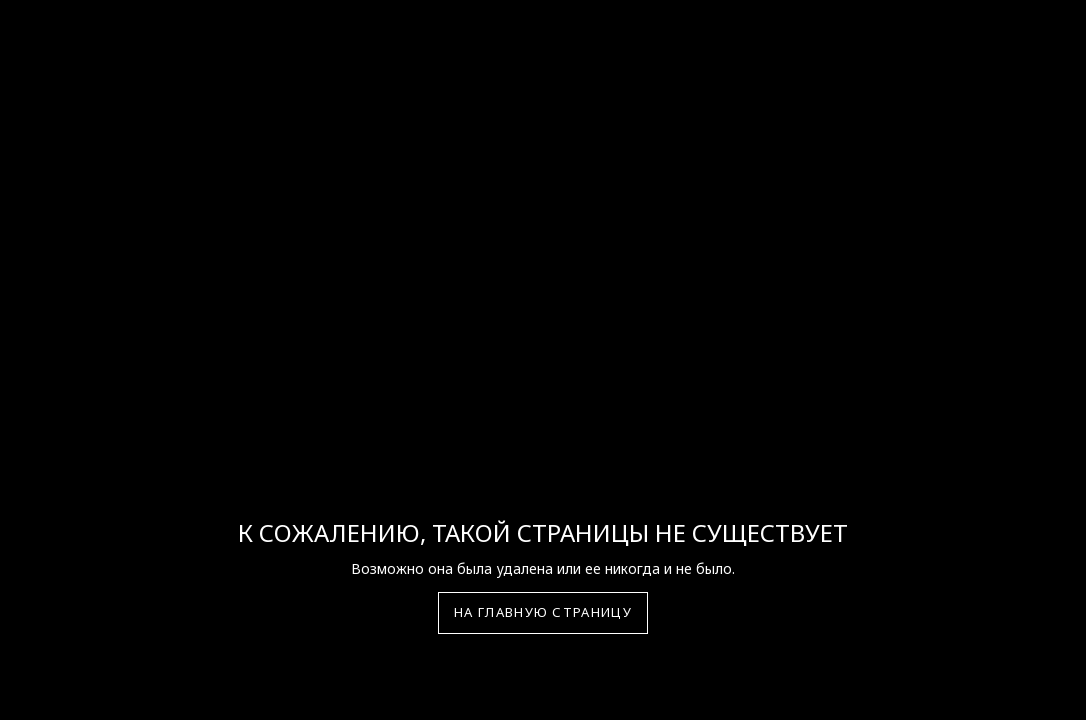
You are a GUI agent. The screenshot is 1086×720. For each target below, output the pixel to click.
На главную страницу (543, 612)
